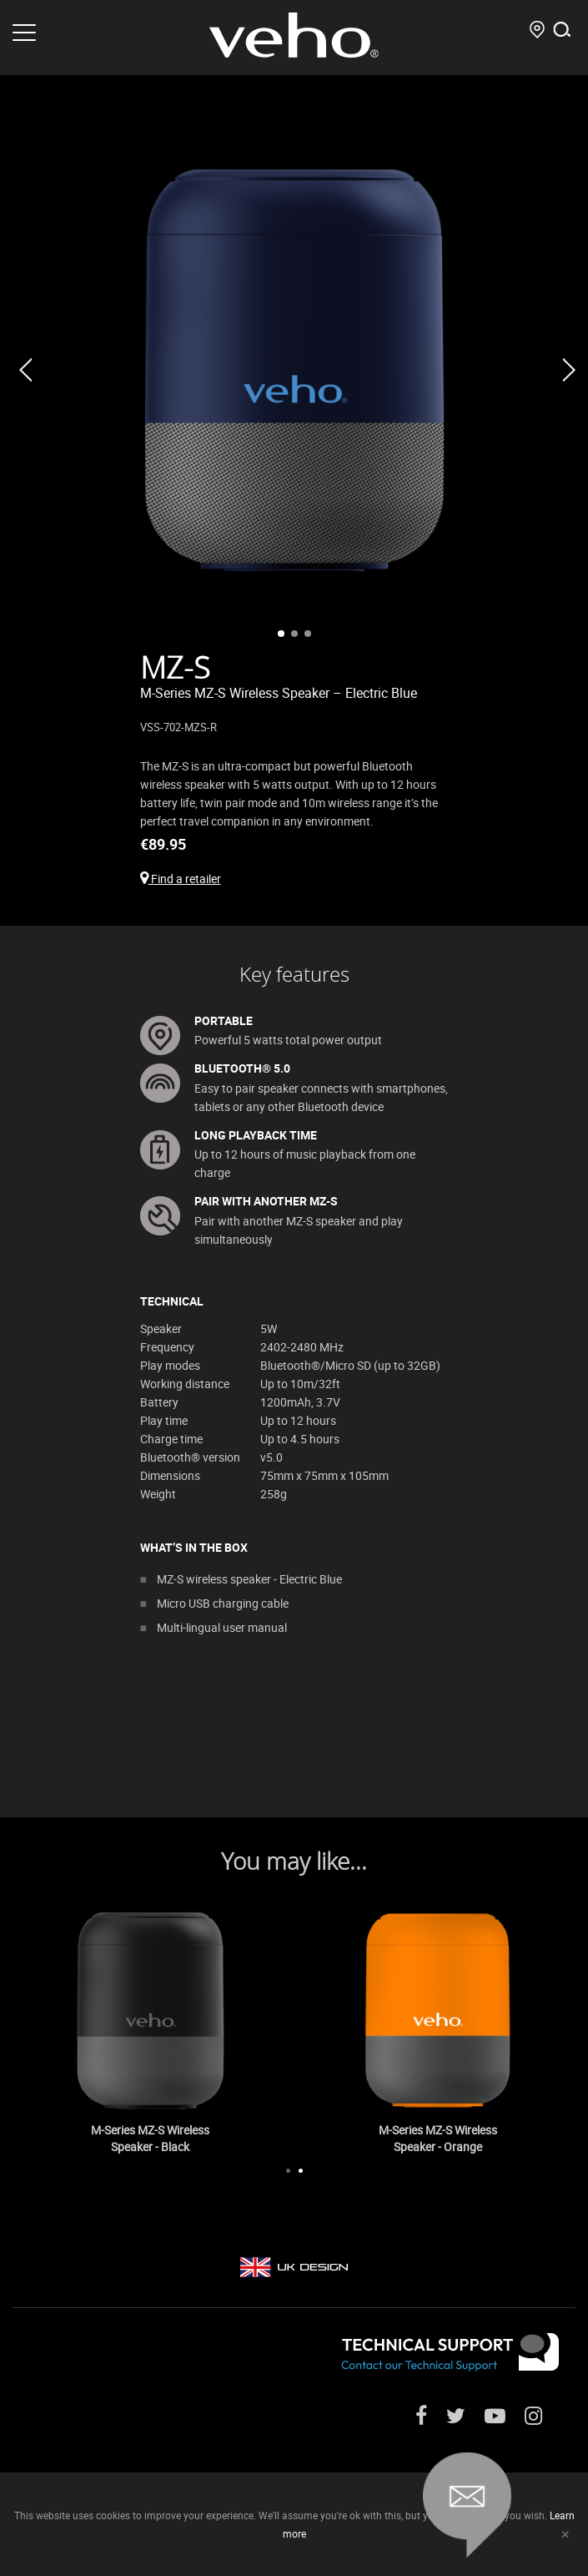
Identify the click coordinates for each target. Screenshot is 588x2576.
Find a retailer (180, 878)
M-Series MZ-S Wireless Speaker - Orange (438, 2138)
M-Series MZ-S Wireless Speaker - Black (150, 2138)
